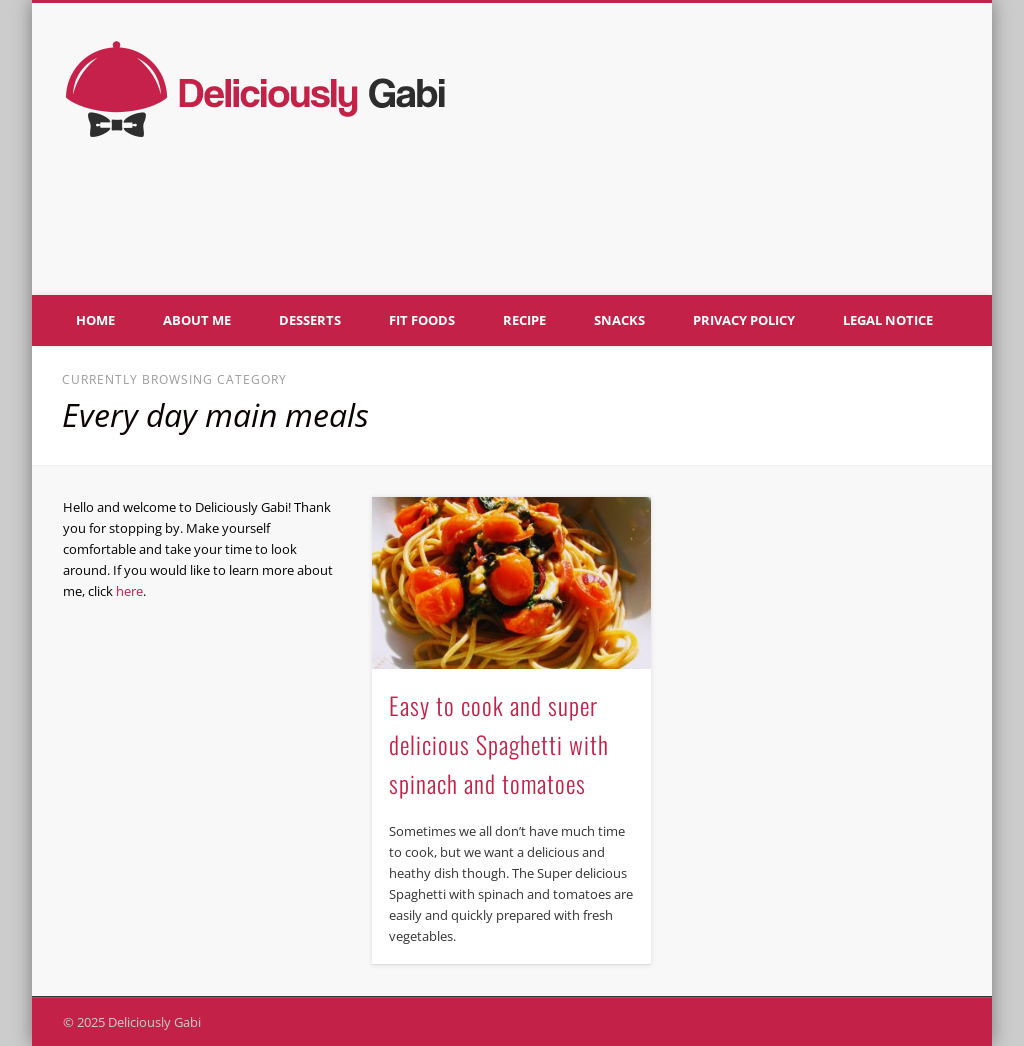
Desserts (310, 320)
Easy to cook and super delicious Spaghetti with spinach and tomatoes (499, 744)
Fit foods (422, 320)
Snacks (619, 320)
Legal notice (888, 320)
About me (197, 320)
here (129, 591)
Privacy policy (744, 320)
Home (95, 320)
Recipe (524, 320)
